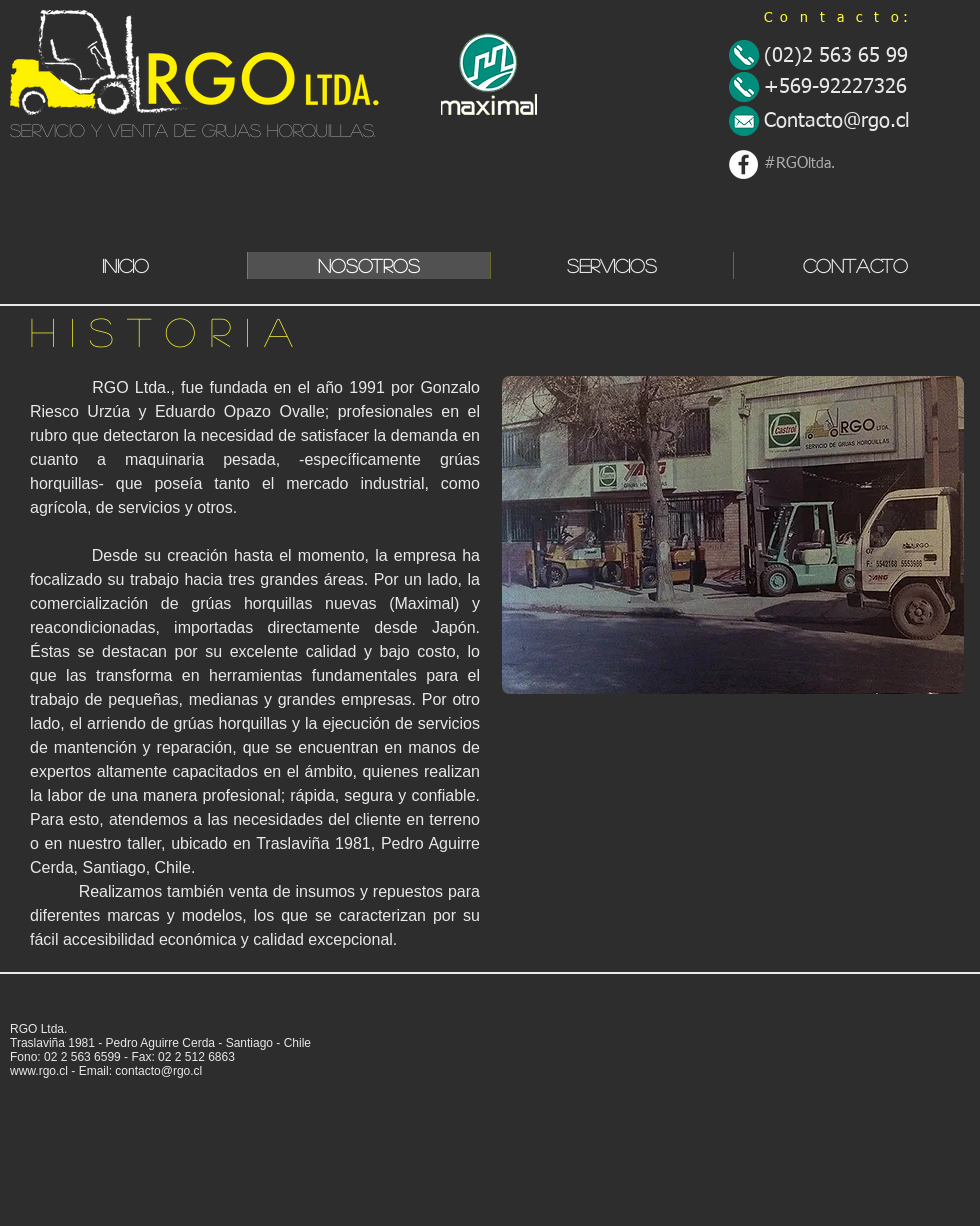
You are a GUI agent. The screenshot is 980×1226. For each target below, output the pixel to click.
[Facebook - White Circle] (743, 164)
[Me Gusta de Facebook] (62, 1000)
